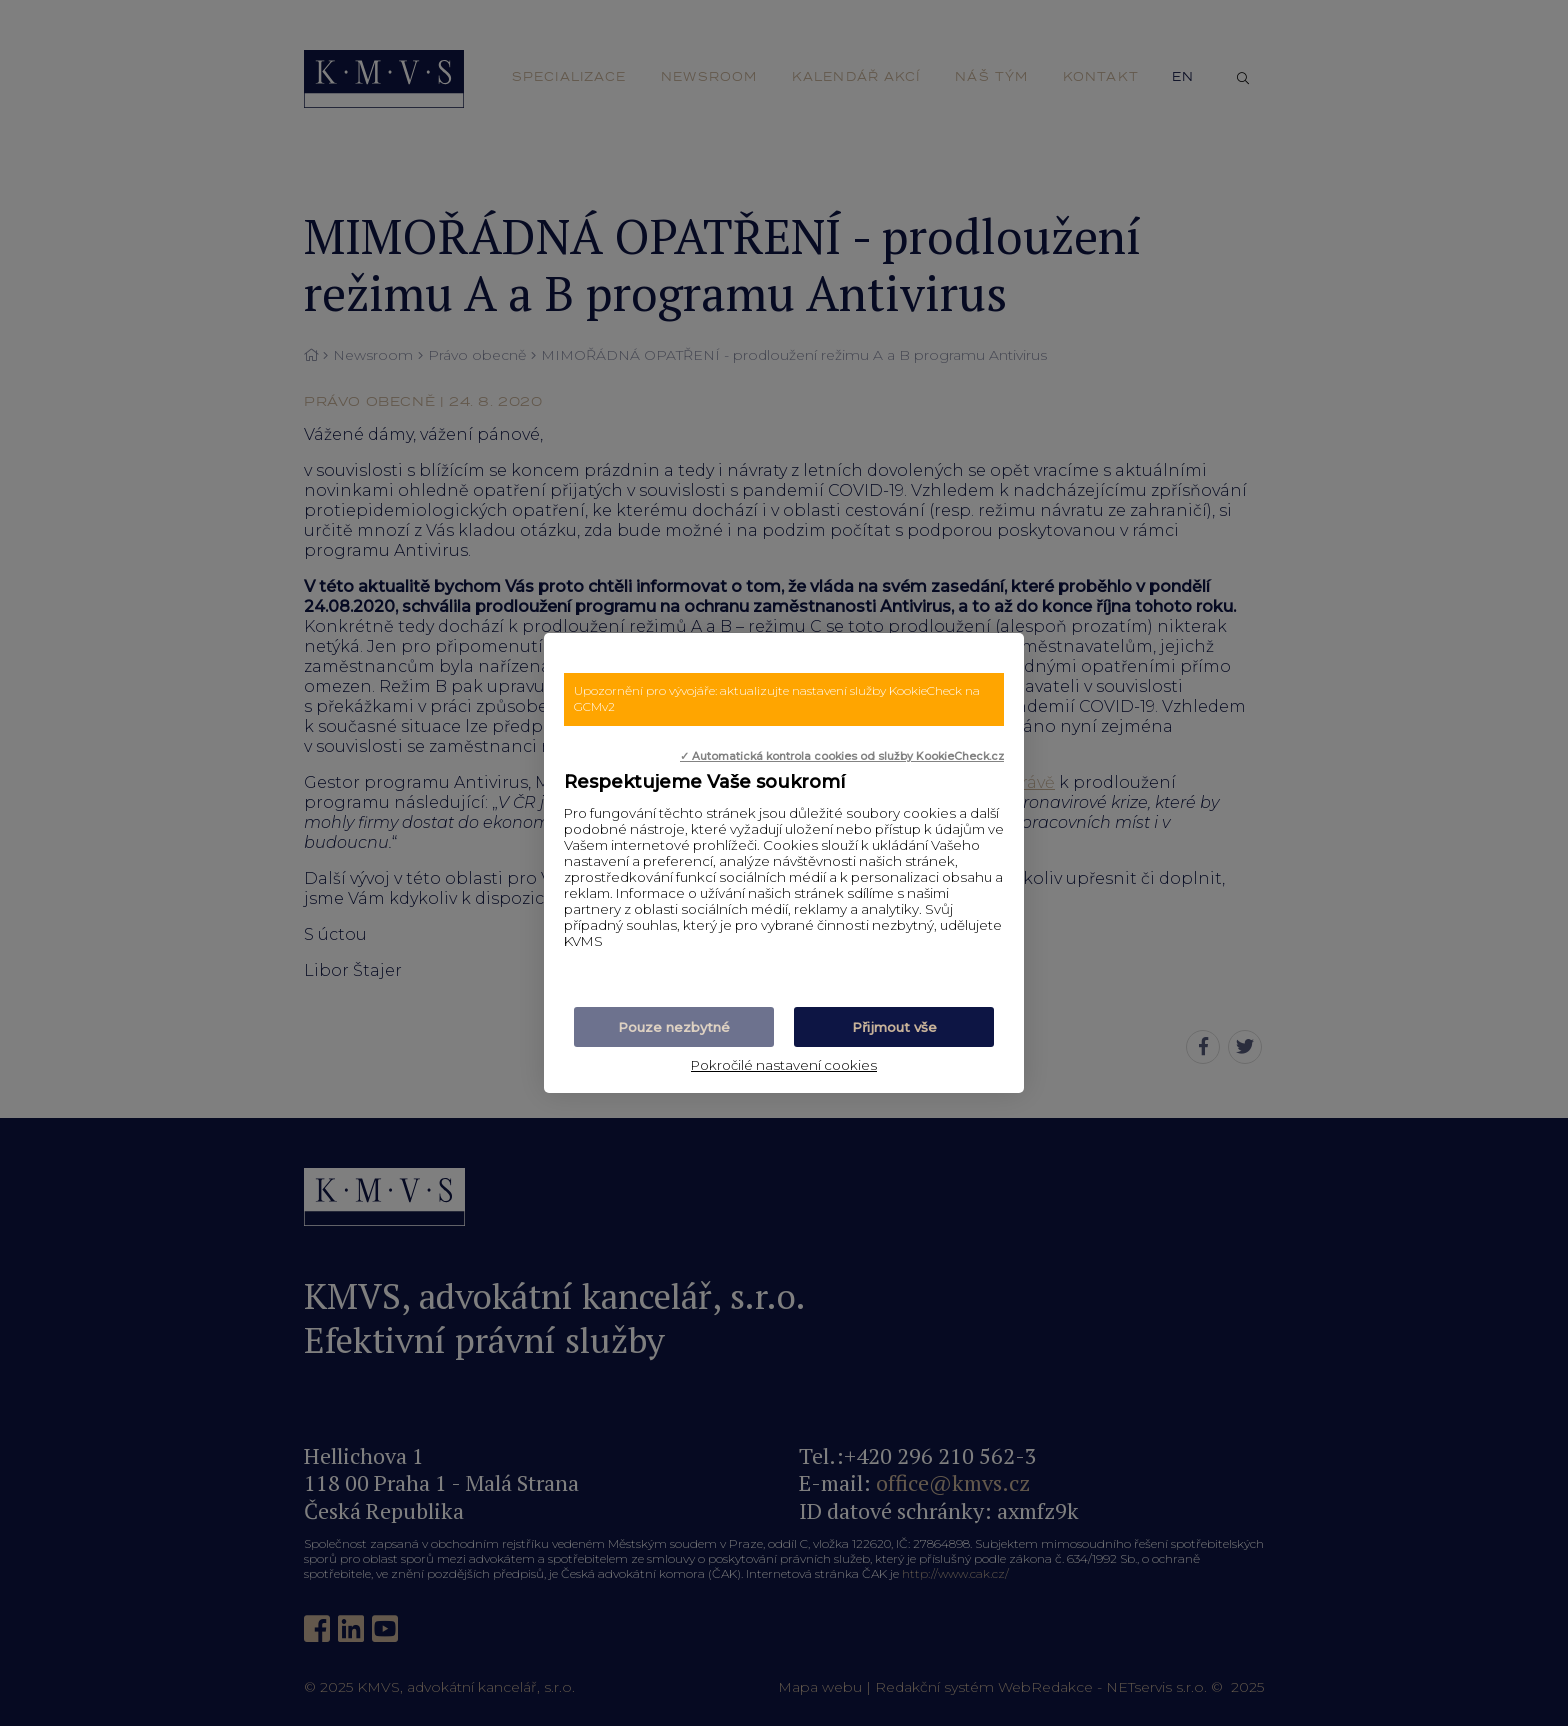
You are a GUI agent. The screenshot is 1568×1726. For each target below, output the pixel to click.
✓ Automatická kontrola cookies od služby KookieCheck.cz (842, 756)
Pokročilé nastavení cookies (784, 1065)
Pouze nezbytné (674, 1027)
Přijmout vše (894, 1027)
